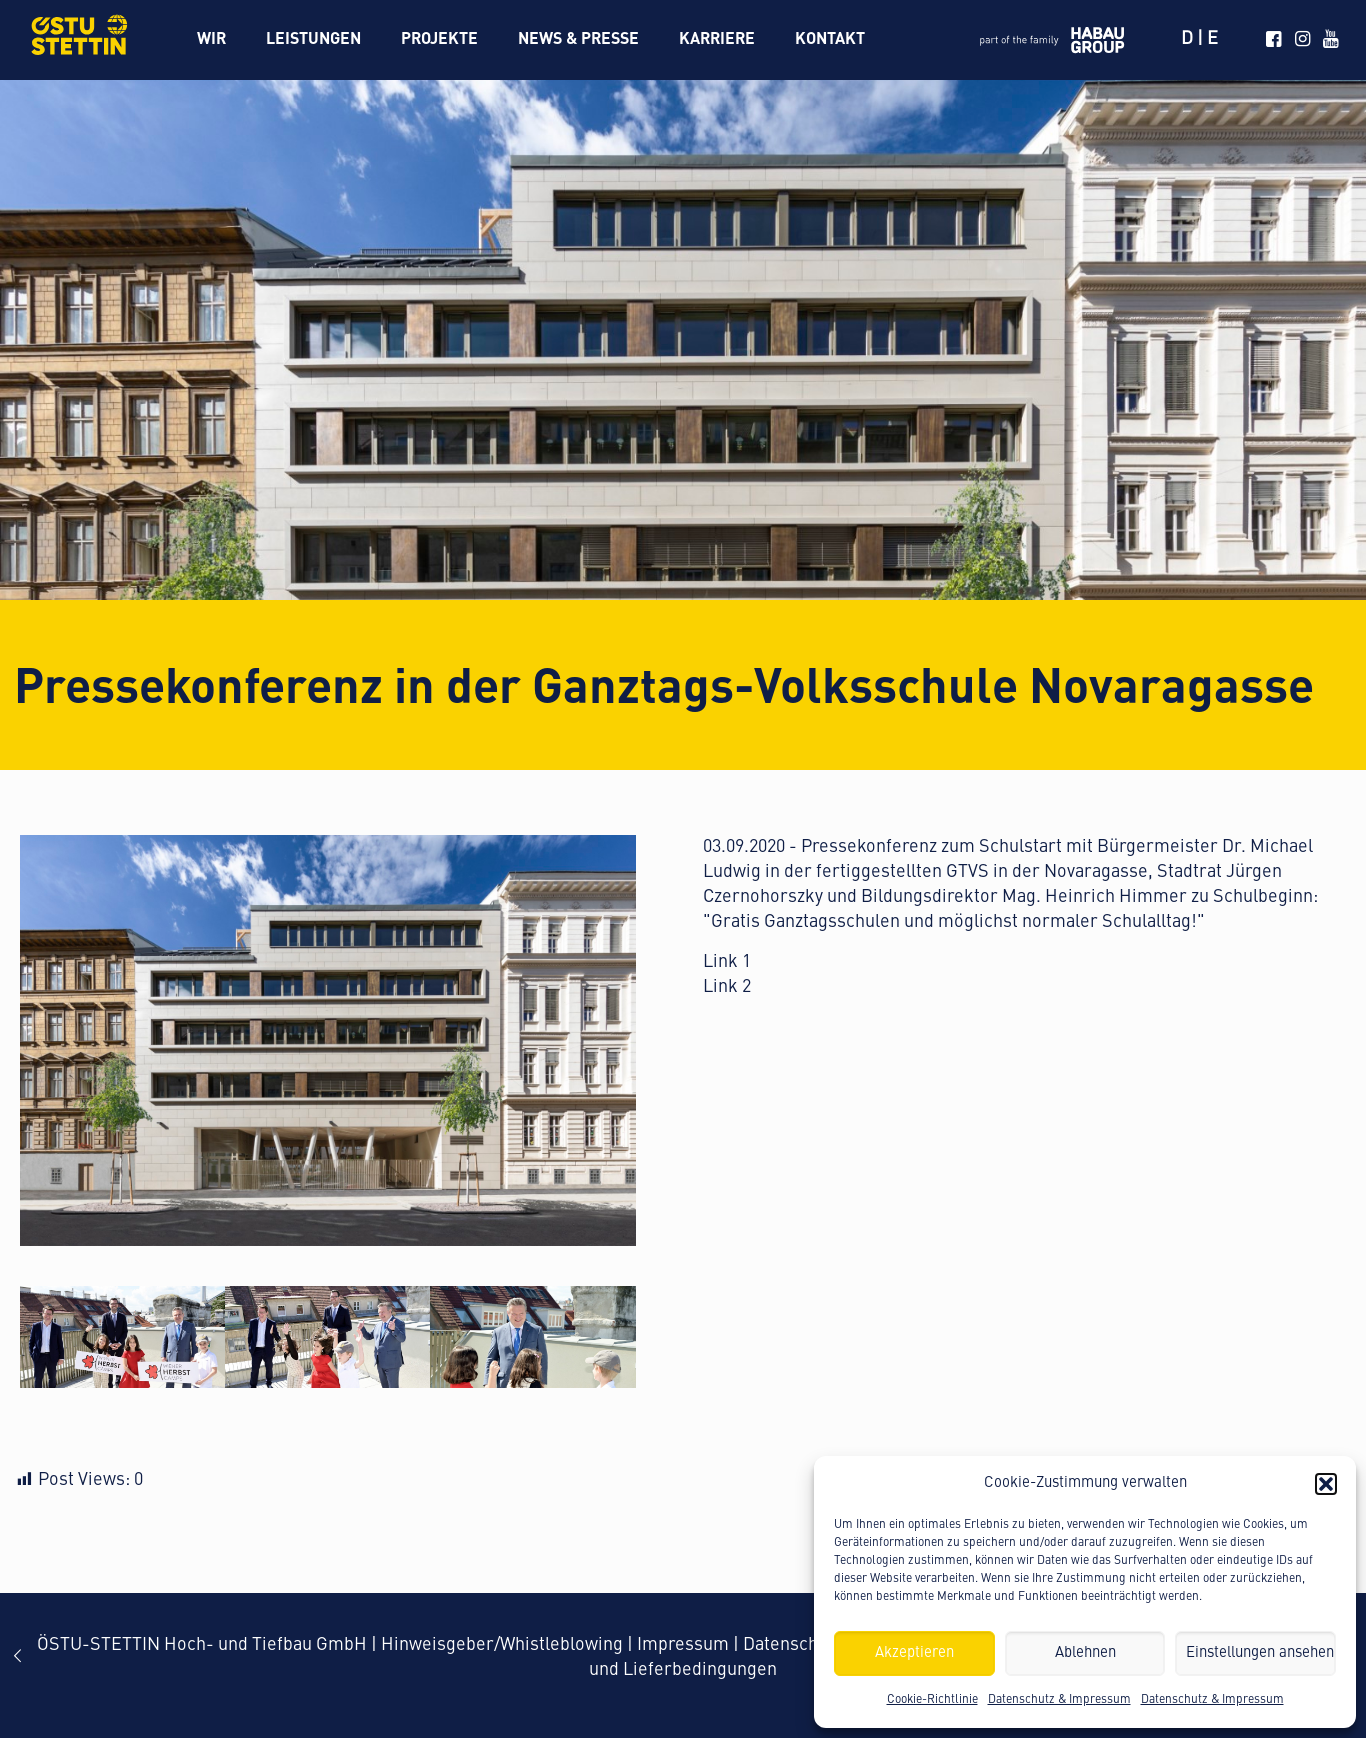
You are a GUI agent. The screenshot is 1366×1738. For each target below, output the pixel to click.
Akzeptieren (914, 1653)
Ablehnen (1085, 1653)
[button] (1326, 1484)
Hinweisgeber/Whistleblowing (502, 1645)
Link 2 (727, 987)
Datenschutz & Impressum (1059, 1700)
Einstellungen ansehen (1260, 1653)
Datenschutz (792, 1645)
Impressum (683, 1645)
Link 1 (727, 962)
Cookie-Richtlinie (932, 1700)
